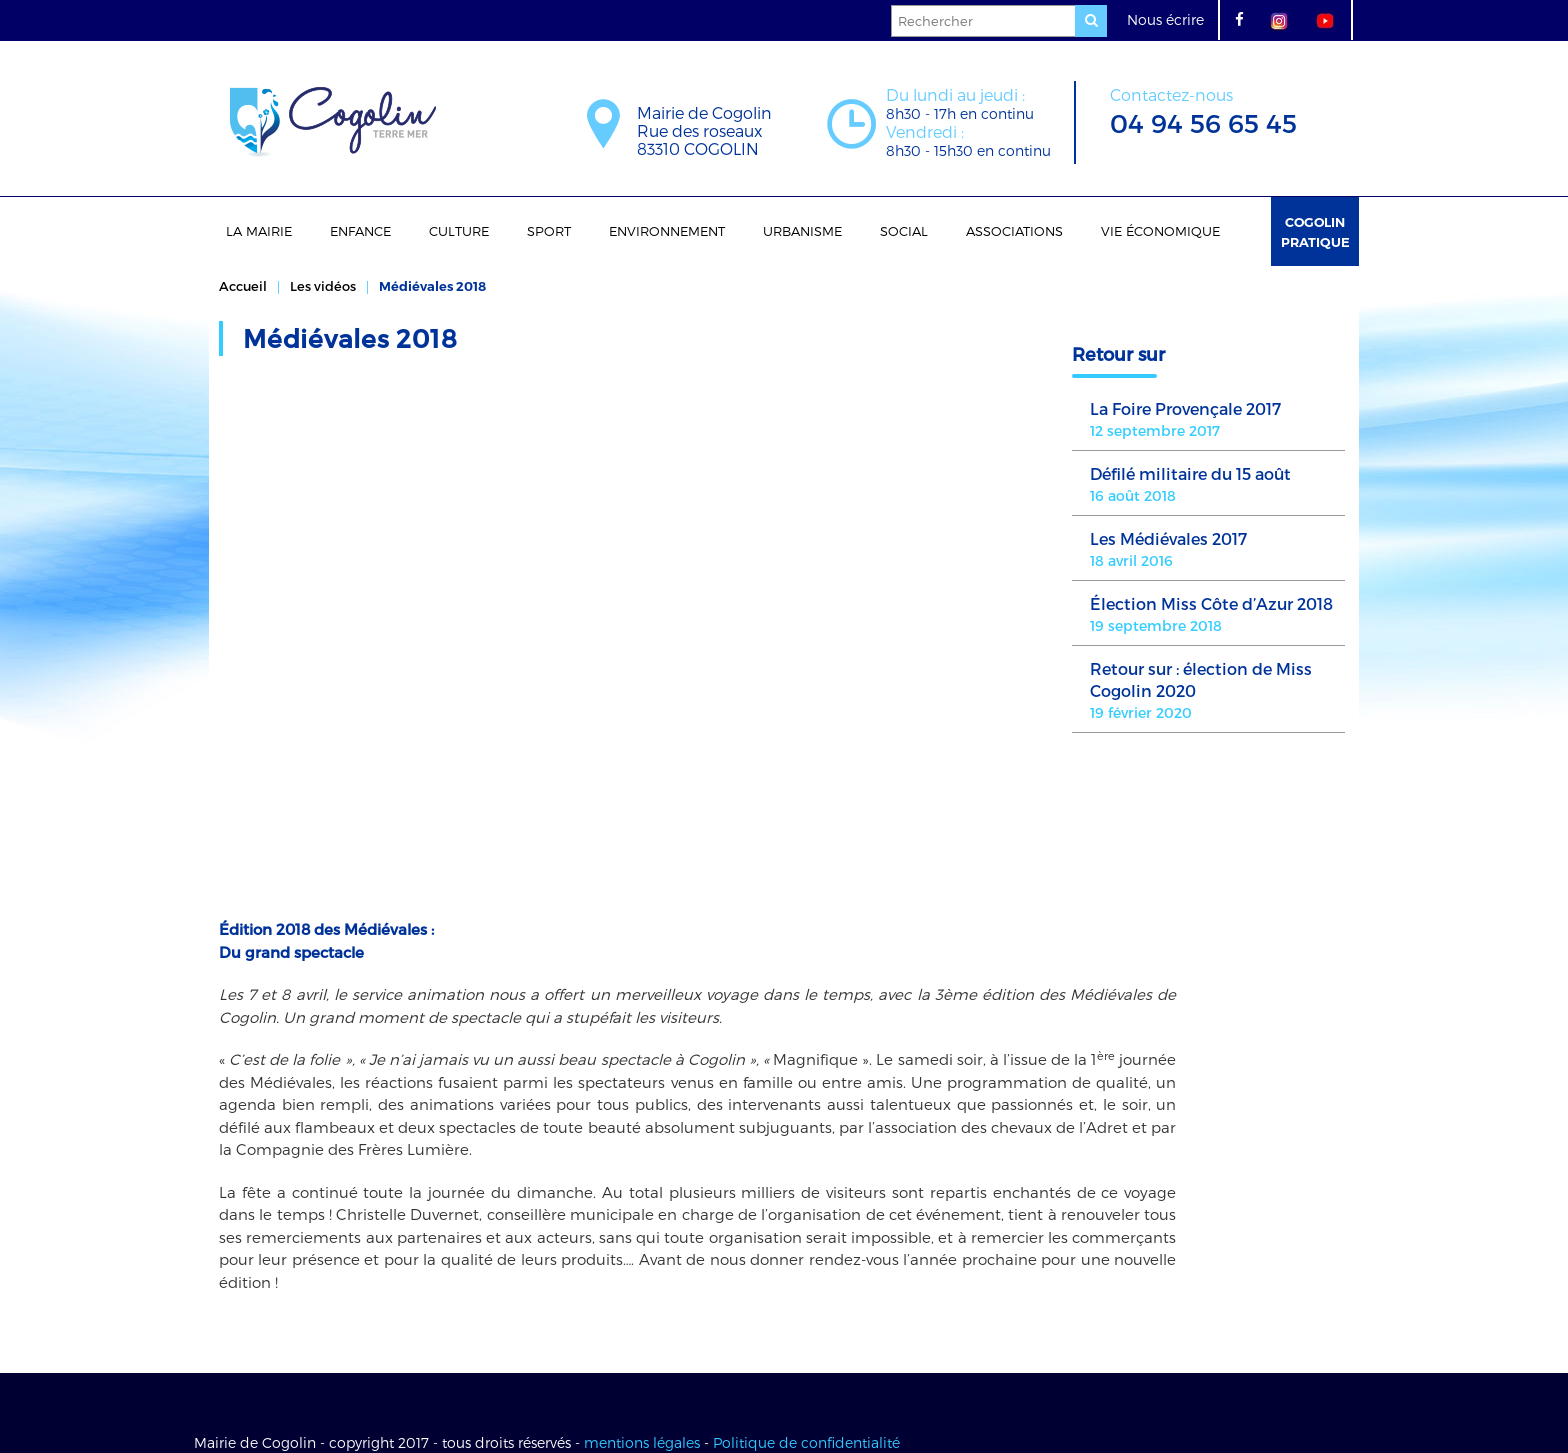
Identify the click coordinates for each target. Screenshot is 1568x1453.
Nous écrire (1165, 19)
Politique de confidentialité (806, 1375)
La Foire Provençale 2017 (1185, 408)
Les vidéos (323, 286)
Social (904, 231)
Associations (1014, 231)
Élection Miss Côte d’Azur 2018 (1211, 603)
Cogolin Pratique (1315, 232)
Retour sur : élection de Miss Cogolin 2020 (1201, 679)
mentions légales (642, 1375)
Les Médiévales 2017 (1168, 538)
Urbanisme (802, 231)
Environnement (667, 231)
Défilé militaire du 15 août (1190, 473)
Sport (549, 231)
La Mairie (259, 231)
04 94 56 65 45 (1203, 109)
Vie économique (1160, 231)
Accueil (243, 286)
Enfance (360, 231)
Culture (459, 231)
